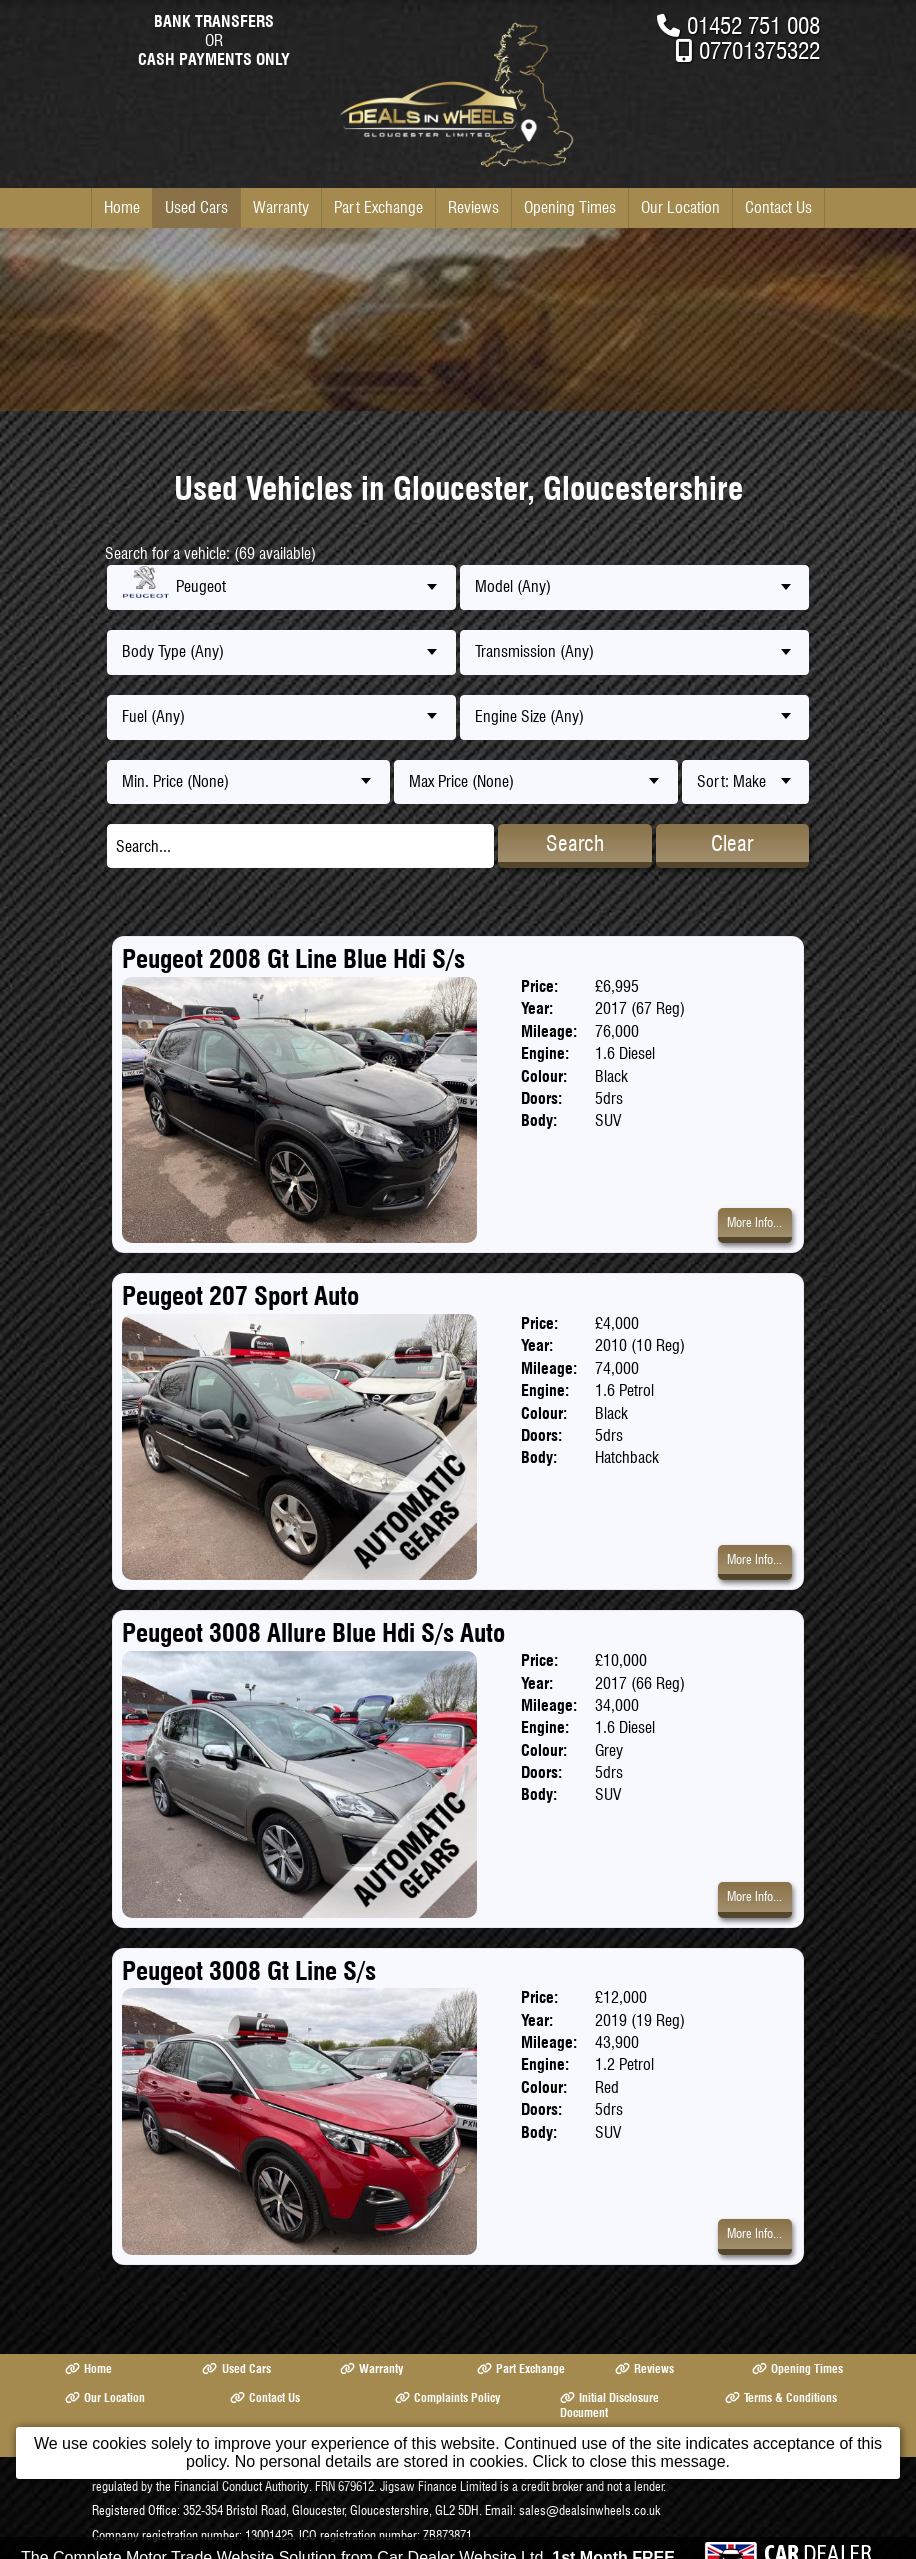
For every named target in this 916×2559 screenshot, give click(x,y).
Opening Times (570, 207)
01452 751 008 (753, 25)
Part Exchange (378, 207)
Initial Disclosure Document (609, 2405)
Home (122, 207)
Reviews (473, 207)
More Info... (754, 1222)
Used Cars (196, 207)
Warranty (281, 207)
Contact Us (778, 207)
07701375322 (759, 50)
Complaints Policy (447, 2397)
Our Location (680, 207)
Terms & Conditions (781, 2397)
